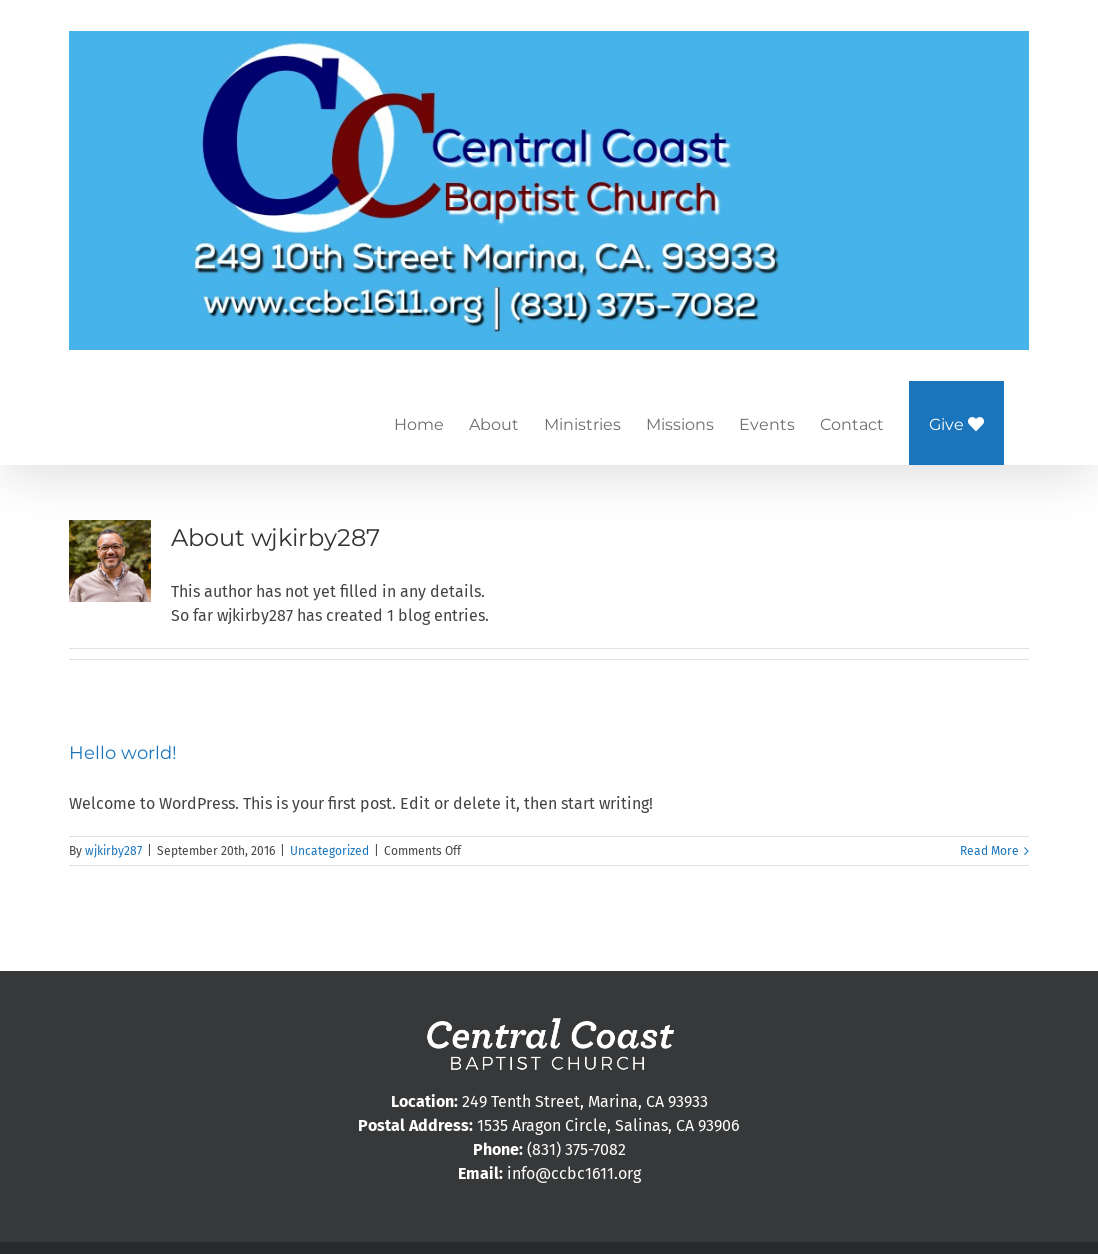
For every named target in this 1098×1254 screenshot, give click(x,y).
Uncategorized (329, 851)
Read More (989, 851)
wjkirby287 (113, 851)
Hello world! (123, 753)
